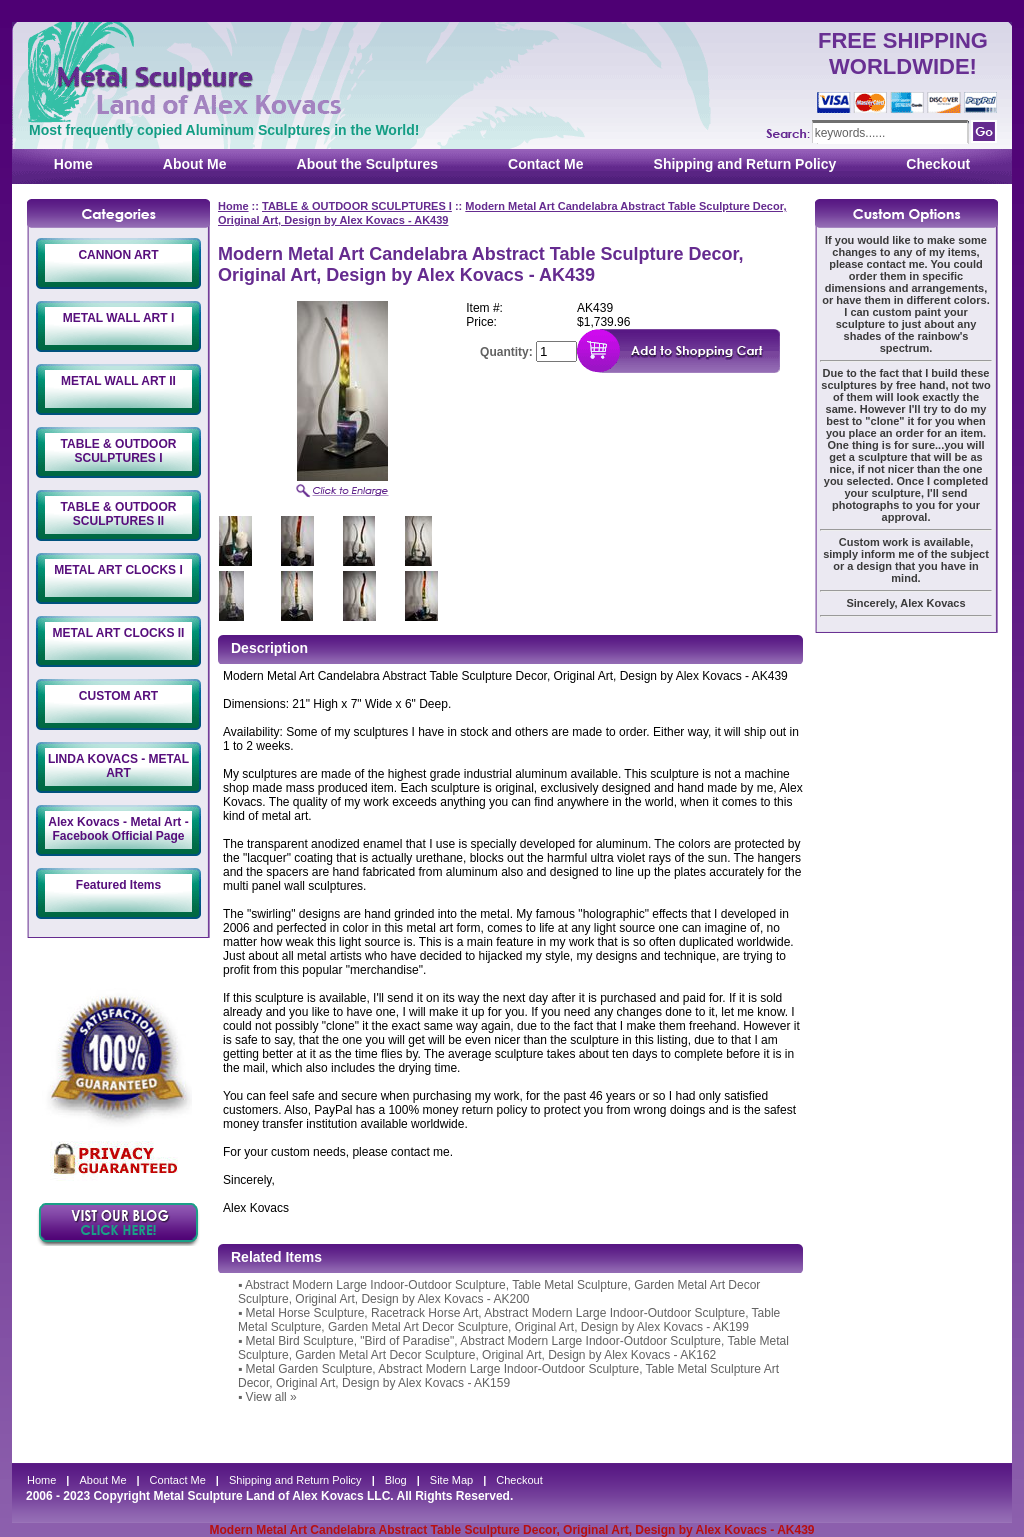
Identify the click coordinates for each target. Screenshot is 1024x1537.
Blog (396, 1480)
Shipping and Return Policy (745, 164)
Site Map (451, 1480)
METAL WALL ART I (119, 318)
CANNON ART (118, 255)
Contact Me (545, 164)
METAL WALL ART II (118, 381)
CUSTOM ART (118, 696)
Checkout (938, 164)
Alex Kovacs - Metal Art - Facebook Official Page (118, 829)
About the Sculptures (368, 164)
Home (73, 164)
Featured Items (118, 885)
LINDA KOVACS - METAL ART (118, 766)
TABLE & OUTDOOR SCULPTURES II (119, 514)
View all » (271, 1397)
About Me (195, 164)
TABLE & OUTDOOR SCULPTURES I (119, 451)
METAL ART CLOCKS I (118, 570)
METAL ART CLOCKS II (119, 633)
